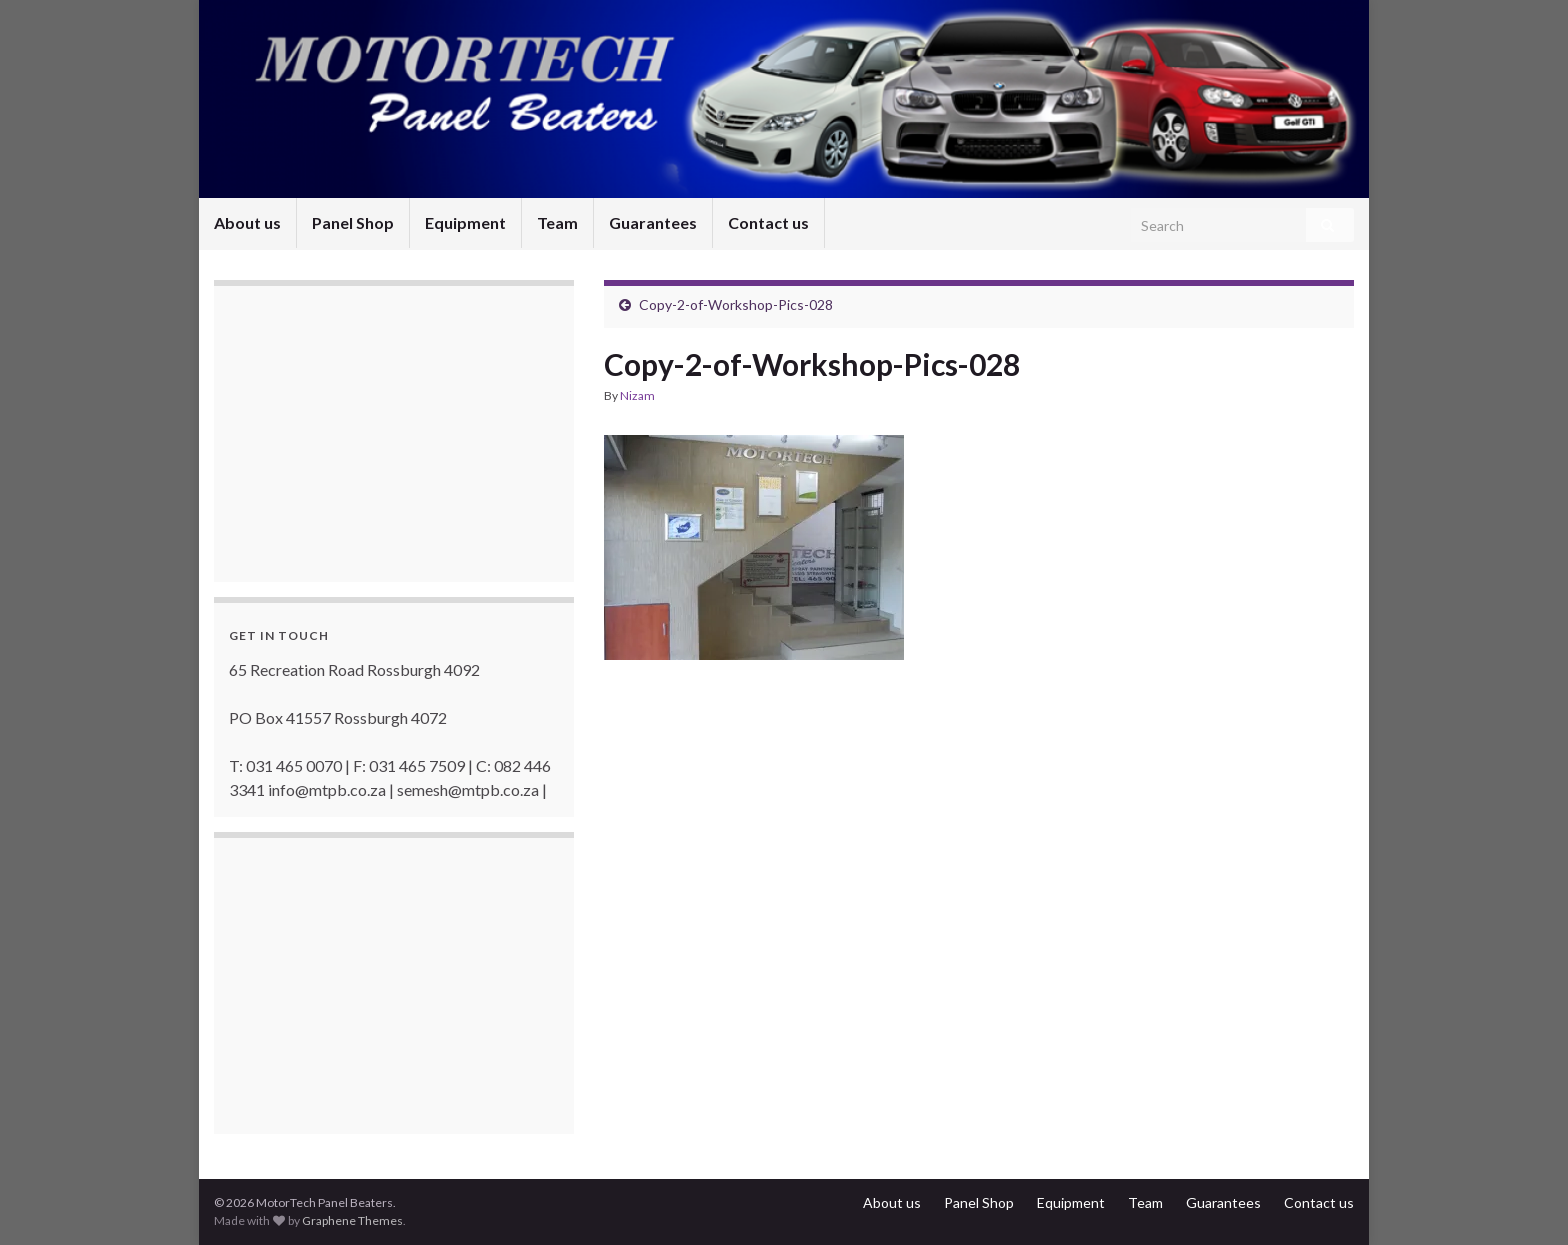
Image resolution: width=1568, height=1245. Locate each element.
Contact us (768, 222)
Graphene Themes (352, 1220)
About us (247, 222)
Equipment (465, 222)
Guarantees (653, 222)
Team (557, 222)
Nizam (637, 395)
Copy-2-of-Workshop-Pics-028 (736, 304)
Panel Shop (353, 222)
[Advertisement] (379, 436)
